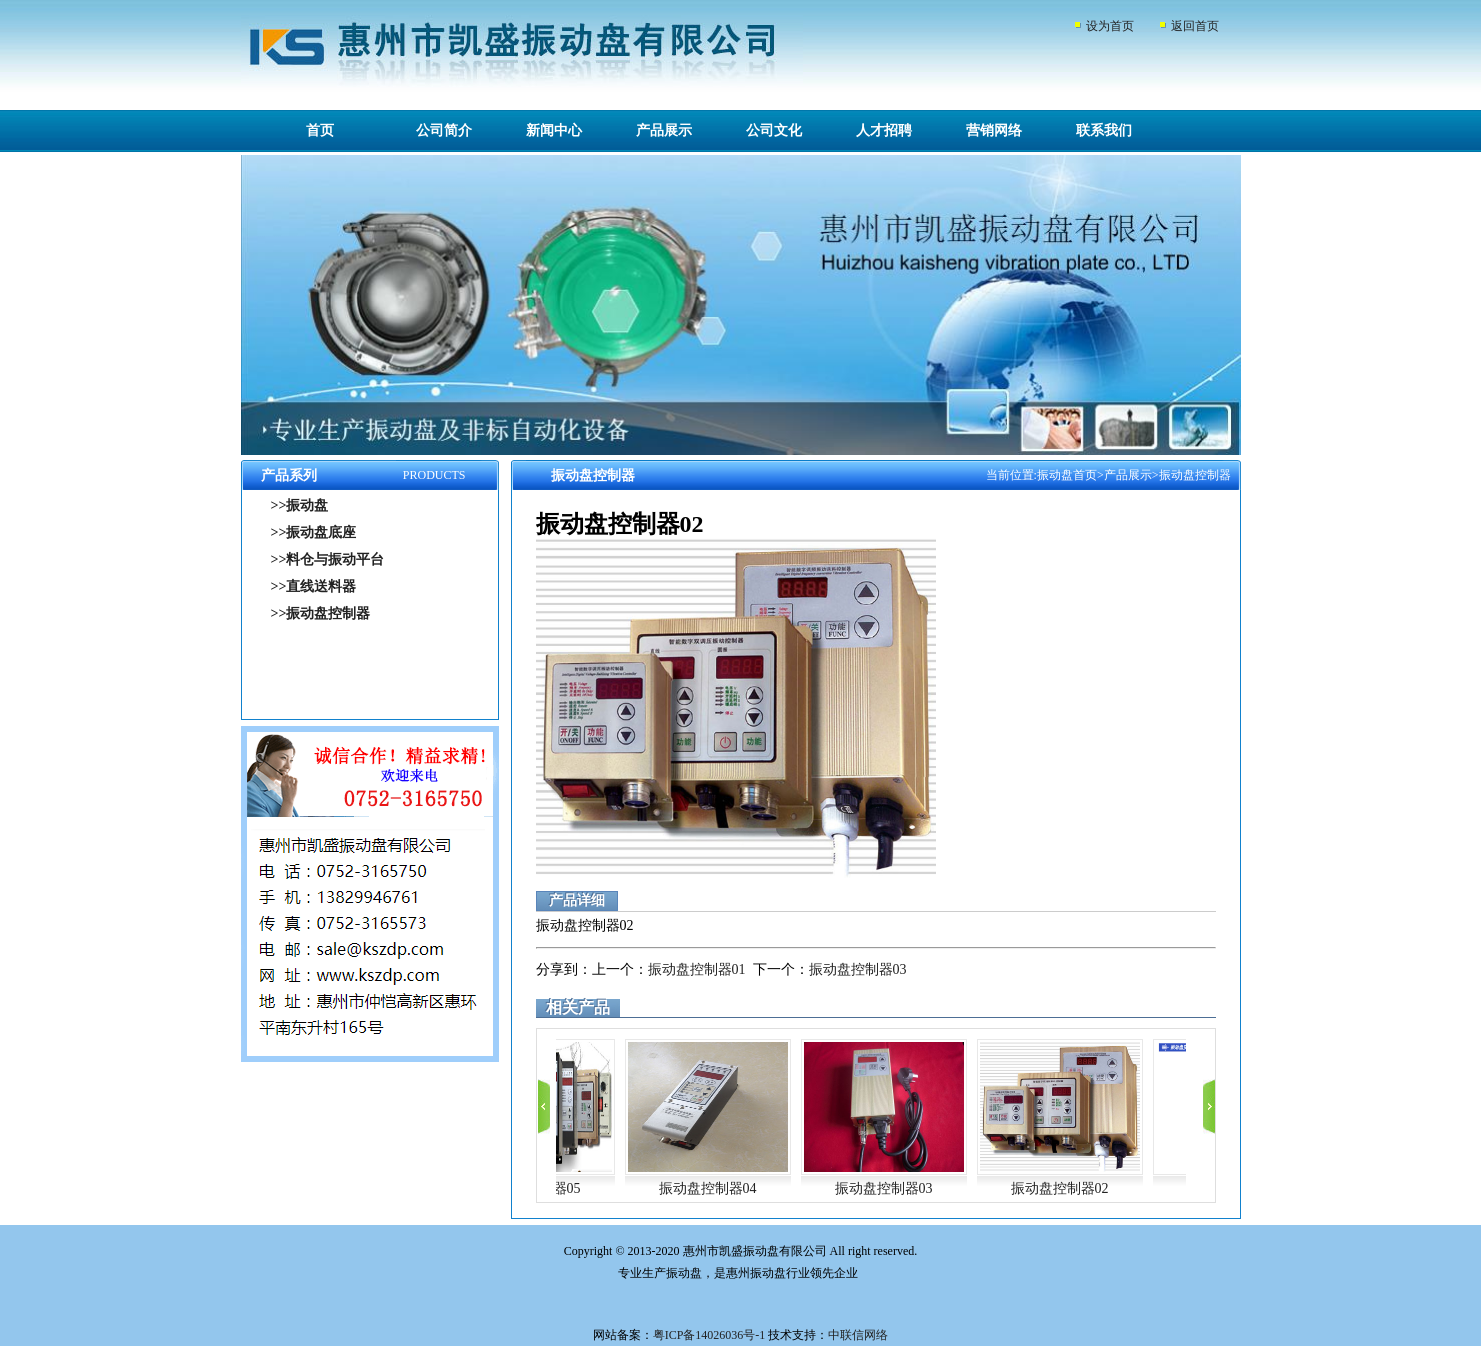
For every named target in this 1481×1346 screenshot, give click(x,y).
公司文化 (774, 130)
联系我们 (1104, 130)
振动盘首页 (1067, 475)
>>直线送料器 (314, 586)
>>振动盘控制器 (321, 613)
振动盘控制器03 (858, 969)
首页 (320, 130)
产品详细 (577, 900)
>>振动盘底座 (314, 532)
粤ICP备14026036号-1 (709, 1335)
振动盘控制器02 (1060, 1188)
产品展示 (664, 130)
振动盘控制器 (1195, 475)
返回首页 (1195, 26)
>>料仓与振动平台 (328, 559)
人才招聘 (884, 130)
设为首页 (1110, 26)
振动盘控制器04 (708, 1188)
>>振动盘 (300, 505)
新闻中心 (554, 130)
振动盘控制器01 (697, 969)
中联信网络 (858, 1335)
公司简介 (444, 130)
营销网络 (994, 130)
